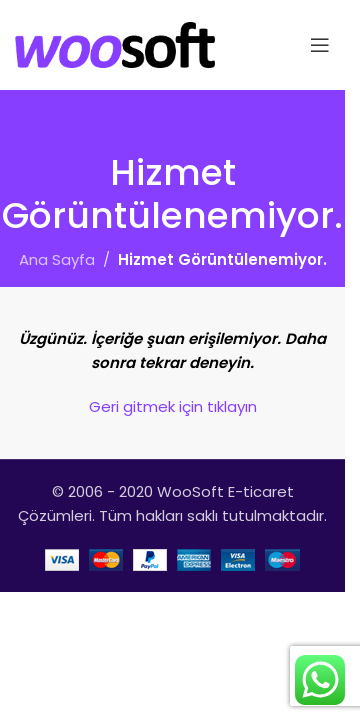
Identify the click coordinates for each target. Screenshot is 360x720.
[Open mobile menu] (320, 45)
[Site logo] (115, 43)
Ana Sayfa (57, 259)
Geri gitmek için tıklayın (173, 406)
